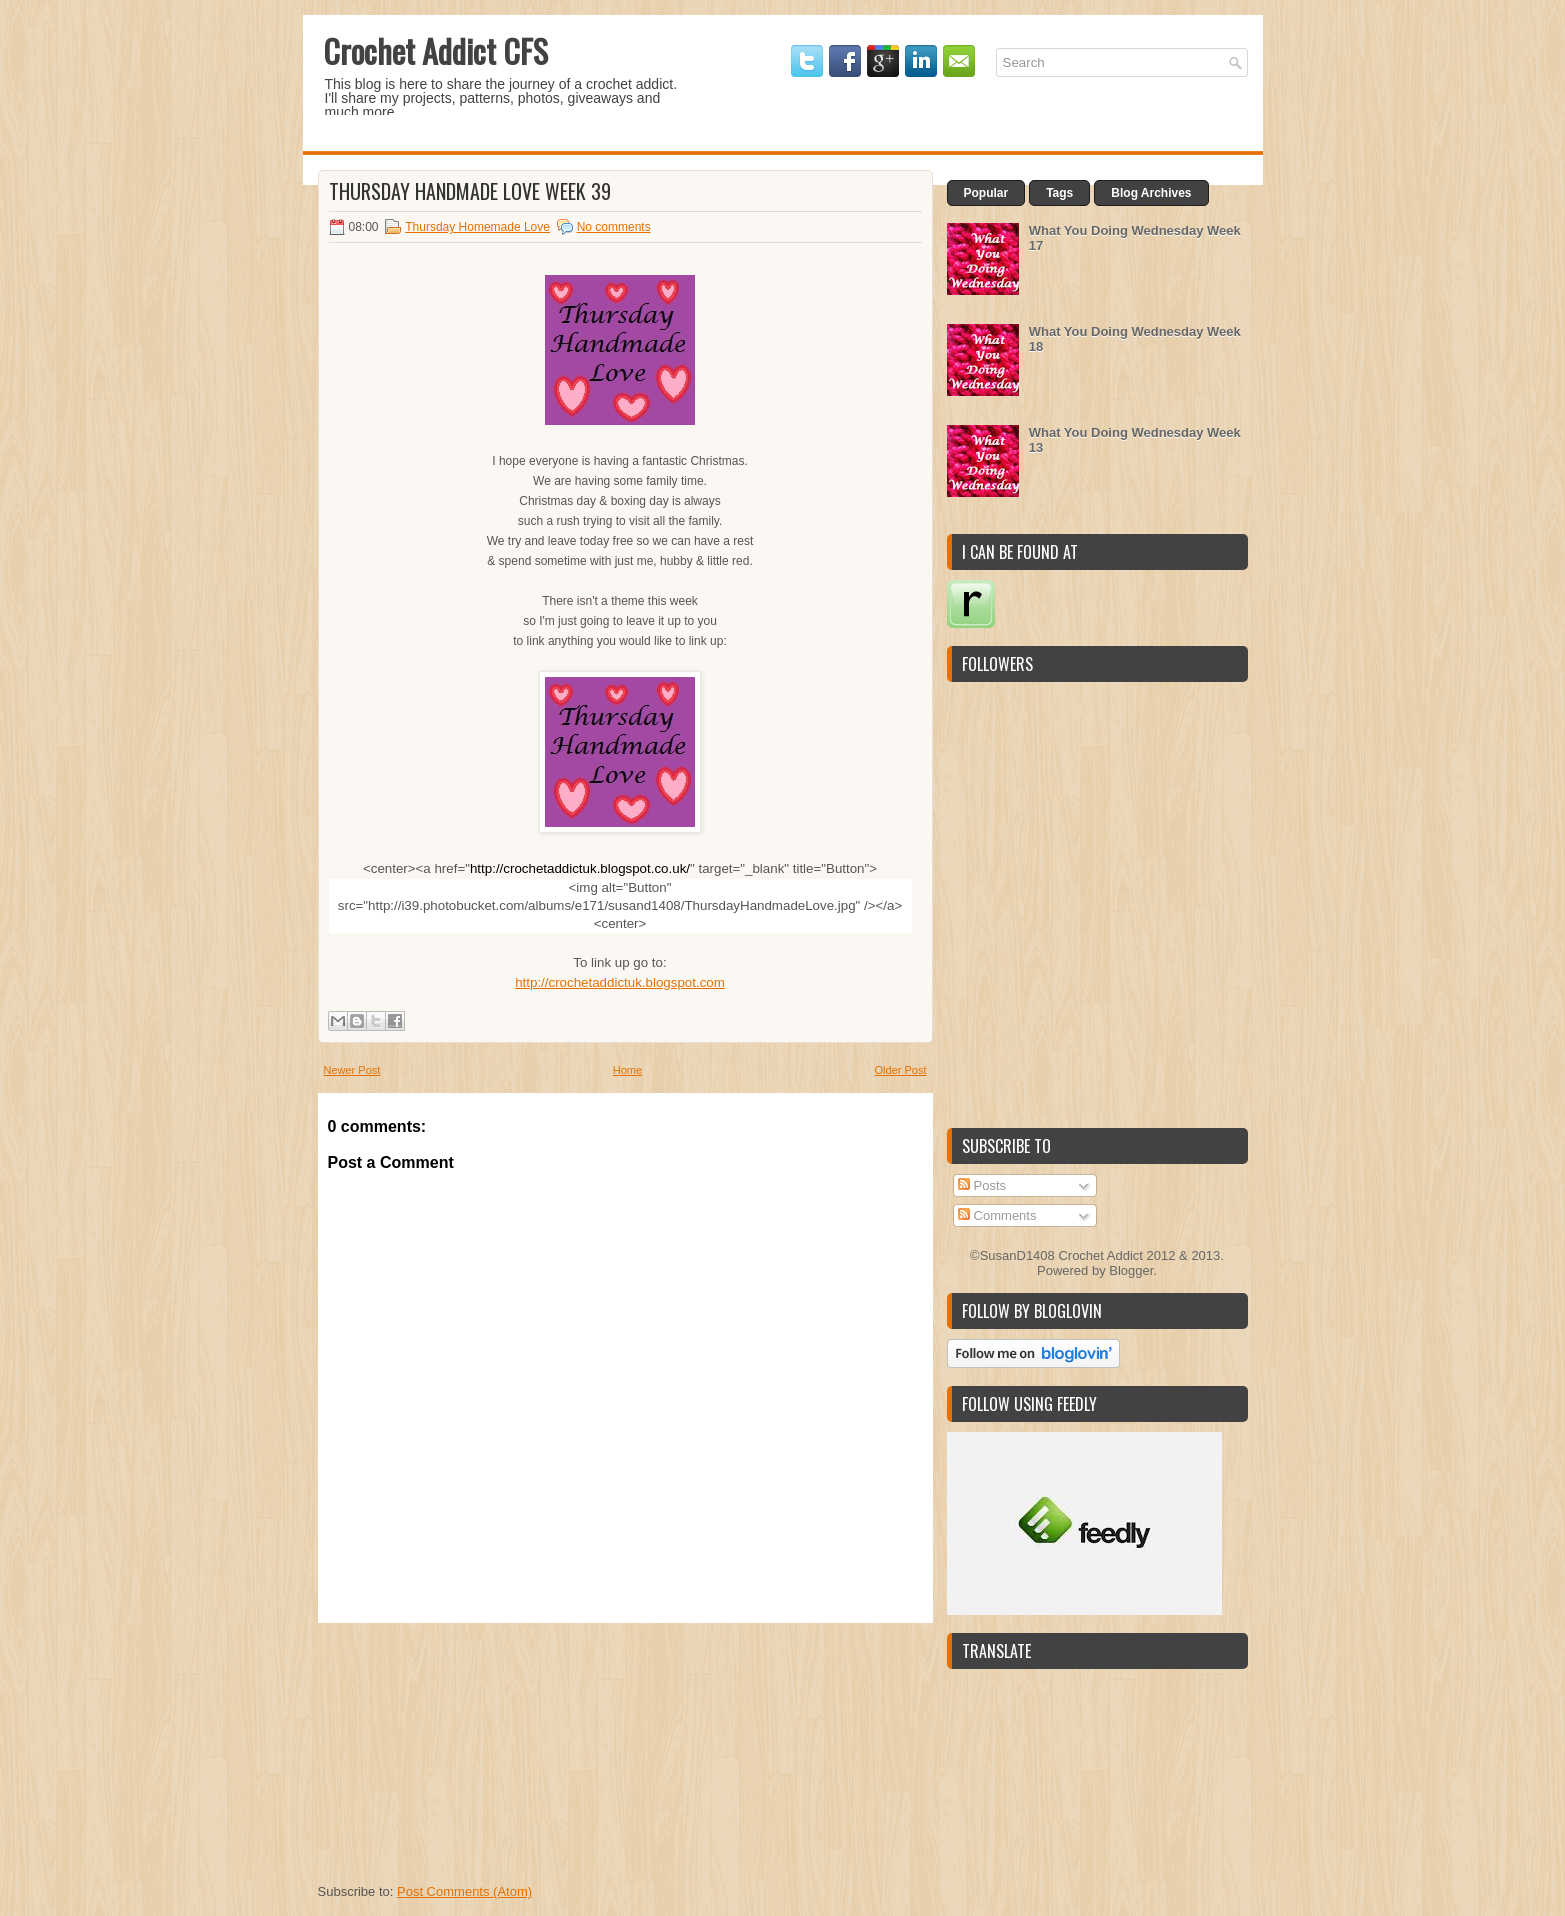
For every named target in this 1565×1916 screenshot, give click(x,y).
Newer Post (352, 1070)
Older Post (901, 1070)
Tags (1059, 193)
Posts (982, 1185)
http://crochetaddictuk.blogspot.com (620, 982)
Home (627, 1070)
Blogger (1131, 1270)
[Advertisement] (468, 1748)
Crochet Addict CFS (435, 50)
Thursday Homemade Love (477, 227)
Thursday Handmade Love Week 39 (470, 191)
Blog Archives (1151, 193)
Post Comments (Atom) (464, 1891)
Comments (997, 1215)
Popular (986, 193)
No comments (614, 227)
